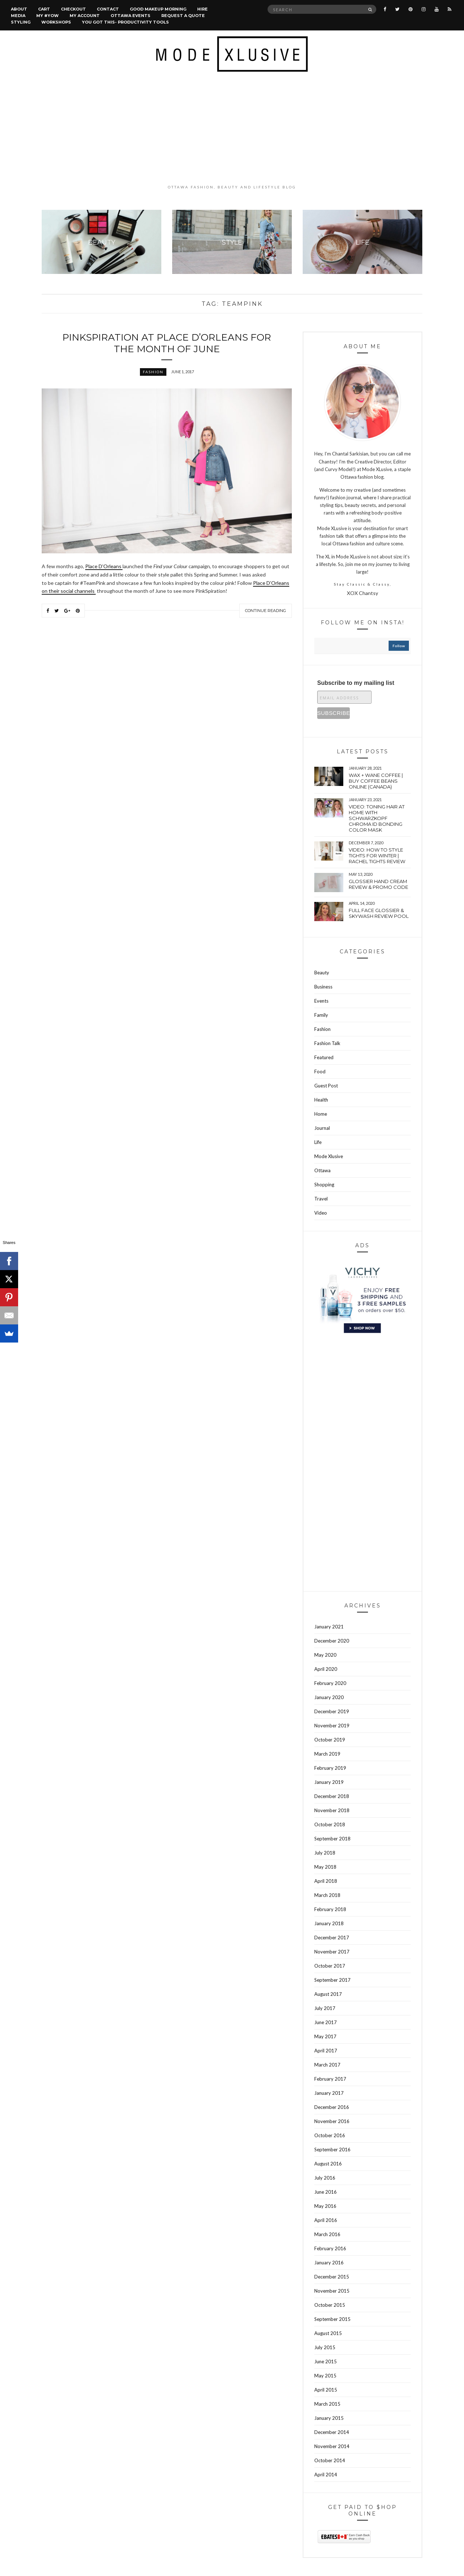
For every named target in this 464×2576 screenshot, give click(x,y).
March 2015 (327, 2404)
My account (85, 15)
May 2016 (325, 2206)
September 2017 (332, 1980)
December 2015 (331, 2277)
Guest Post (326, 1086)
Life (318, 1142)
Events (321, 1001)
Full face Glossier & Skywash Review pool (379, 913)
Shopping (324, 1184)
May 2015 (325, 2376)
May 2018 (325, 1867)
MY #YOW (47, 15)
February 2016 (330, 2248)
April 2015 (325, 2390)
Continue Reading (265, 610)
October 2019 (329, 1740)
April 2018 (325, 1881)
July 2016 (324, 2178)
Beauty (321, 972)
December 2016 (331, 2107)
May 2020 (325, 1655)
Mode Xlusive (328, 1156)
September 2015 (332, 2319)
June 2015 (325, 2361)
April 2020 (325, 1669)
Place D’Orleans (104, 566)
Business (323, 987)
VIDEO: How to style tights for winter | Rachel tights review (377, 855)
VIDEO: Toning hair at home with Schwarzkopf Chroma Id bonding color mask (377, 818)
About (19, 9)
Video (320, 1213)
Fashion (153, 372)
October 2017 (329, 1966)
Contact (108, 9)
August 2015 (328, 2333)
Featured (324, 1057)
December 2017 (331, 1937)
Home (320, 1114)
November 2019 (331, 1725)
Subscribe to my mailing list (355, 683)
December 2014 (331, 2432)
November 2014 (331, 2446)
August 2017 (328, 1994)
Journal (322, 1128)
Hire (202, 9)
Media (18, 15)
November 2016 (331, 2121)
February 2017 (330, 2079)
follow (399, 646)
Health (321, 1100)
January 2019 (329, 1782)
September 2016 (332, 2149)
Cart (44, 9)
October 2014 (329, 2460)
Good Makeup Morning (158, 9)
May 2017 (325, 2036)
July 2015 (324, 2347)
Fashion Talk (327, 1043)
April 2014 (325, 2474)
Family (321, 1015)
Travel (321, 1199)
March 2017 (327, 2065)
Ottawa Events (130, 15)
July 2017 (324, 2008)
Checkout (73, 9)
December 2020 (331, 1641)
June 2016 (325, 2192)
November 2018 (331, 1810)
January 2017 (329, 2093)
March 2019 (327, 1754)
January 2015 (329, 2418)
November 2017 (331, 1952)
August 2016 (328, 2164)
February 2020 (330, 1683)
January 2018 (329, 1923)
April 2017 (325, 2050)
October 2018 (329, 1824)
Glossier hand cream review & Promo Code (378, 884)
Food (320, 1071)
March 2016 (327, 2234)
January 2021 (329, 1627)
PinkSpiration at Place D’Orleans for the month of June (166, 343)
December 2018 (331, 1796)
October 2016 (329, 2135)
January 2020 (329, 1697)
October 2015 (329, 2305)
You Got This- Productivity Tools (125, 22)
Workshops (56, 22)
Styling (20, 22)
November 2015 (331, 2291)
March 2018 (327, 1895)
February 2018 (330, 1909)
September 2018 (332, 1839)
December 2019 (331, 1711)
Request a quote (183, 15)
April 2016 (325, 2220)
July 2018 (324, 1853)
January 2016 (329, 2262)
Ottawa (322, 1170)
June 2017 (325, 2022)
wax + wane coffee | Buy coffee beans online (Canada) (376, 781)
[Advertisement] (232, 128)
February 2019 (330, 1768)
